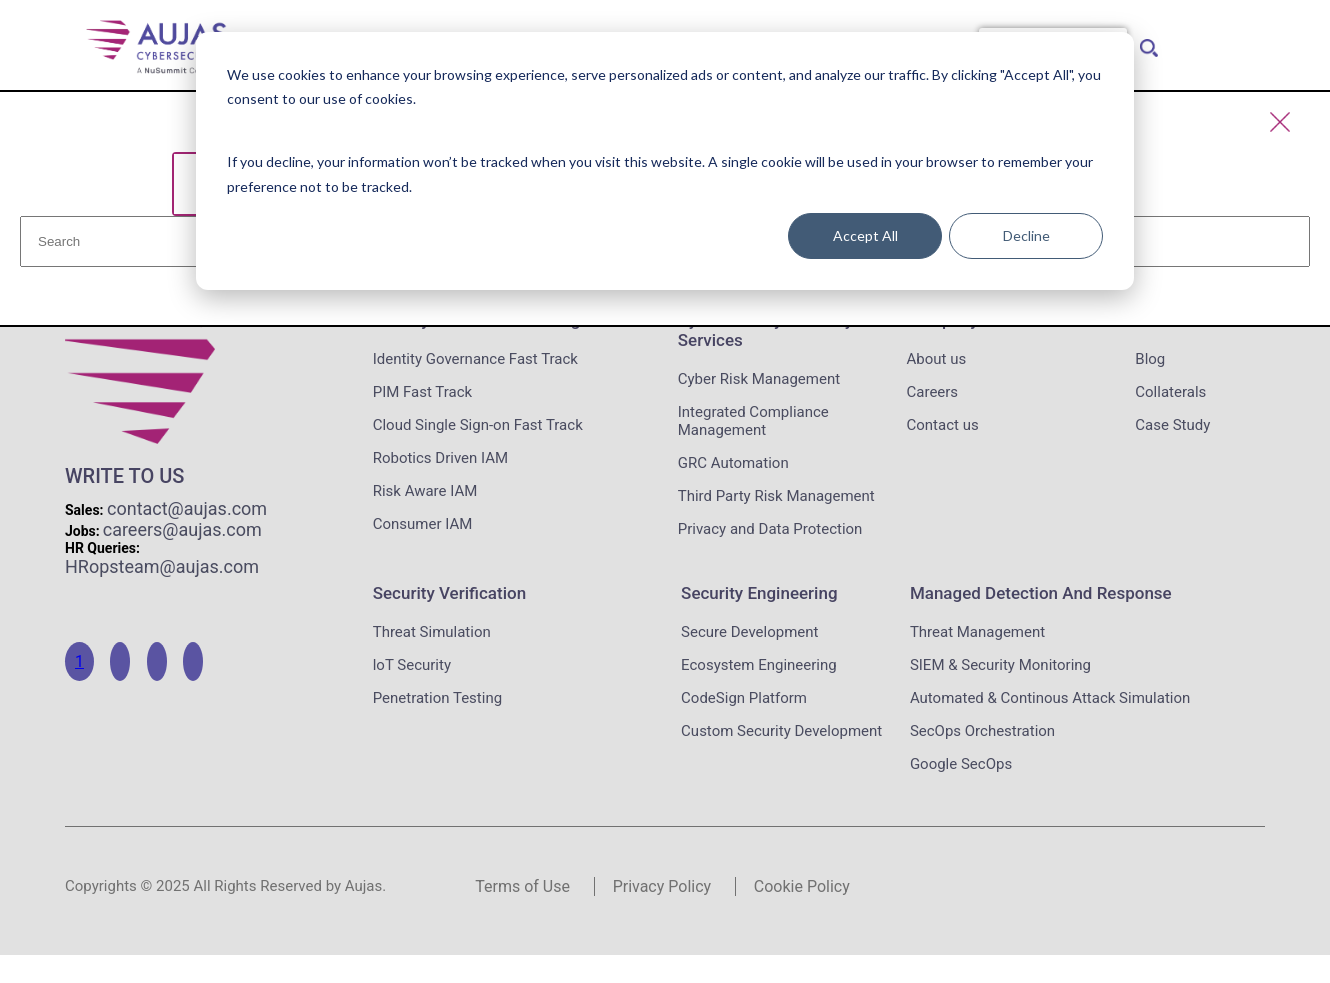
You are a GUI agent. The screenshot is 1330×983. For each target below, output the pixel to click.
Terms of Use (522, 886)
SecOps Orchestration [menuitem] (982, 731)
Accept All (865, 235)
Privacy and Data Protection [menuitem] (770, 529)
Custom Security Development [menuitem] (781, 731)
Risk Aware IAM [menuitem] (425, 491)
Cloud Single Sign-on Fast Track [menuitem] (478, 425)
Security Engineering (759, 593)
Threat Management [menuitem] (977, 632)
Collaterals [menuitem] (1170, 392)
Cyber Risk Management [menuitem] (759, 379)
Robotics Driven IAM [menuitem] (440, 458)
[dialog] (665, 161)
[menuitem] (1145, 42)
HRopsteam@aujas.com (162, 566)
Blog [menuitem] (1150, 359)
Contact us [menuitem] (943, 425)
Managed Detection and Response (1041, 593)
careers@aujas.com (182, 529)
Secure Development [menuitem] (749, 632)
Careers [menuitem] (933, 392)
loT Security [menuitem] (412, 665)
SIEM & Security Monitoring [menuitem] (1000, 665)
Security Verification (449, 593)
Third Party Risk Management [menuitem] (776, 496)
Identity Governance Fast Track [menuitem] (475, 359)
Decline (1026, 235)
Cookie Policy (802, 886)
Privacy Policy (662, 886)
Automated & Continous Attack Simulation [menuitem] (1050, 698)
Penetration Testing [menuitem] (437, 698)
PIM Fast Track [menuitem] (422, 392)
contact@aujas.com (187, 508)
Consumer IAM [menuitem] (423, 524)
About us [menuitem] (937, 359)
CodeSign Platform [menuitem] (744, 698)
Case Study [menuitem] (1172, 425)
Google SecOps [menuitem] (961, 764)
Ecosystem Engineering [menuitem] (759, 665)
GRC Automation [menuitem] (733, 463)
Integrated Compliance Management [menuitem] (753, 421)
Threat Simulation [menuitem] (432, 632)
